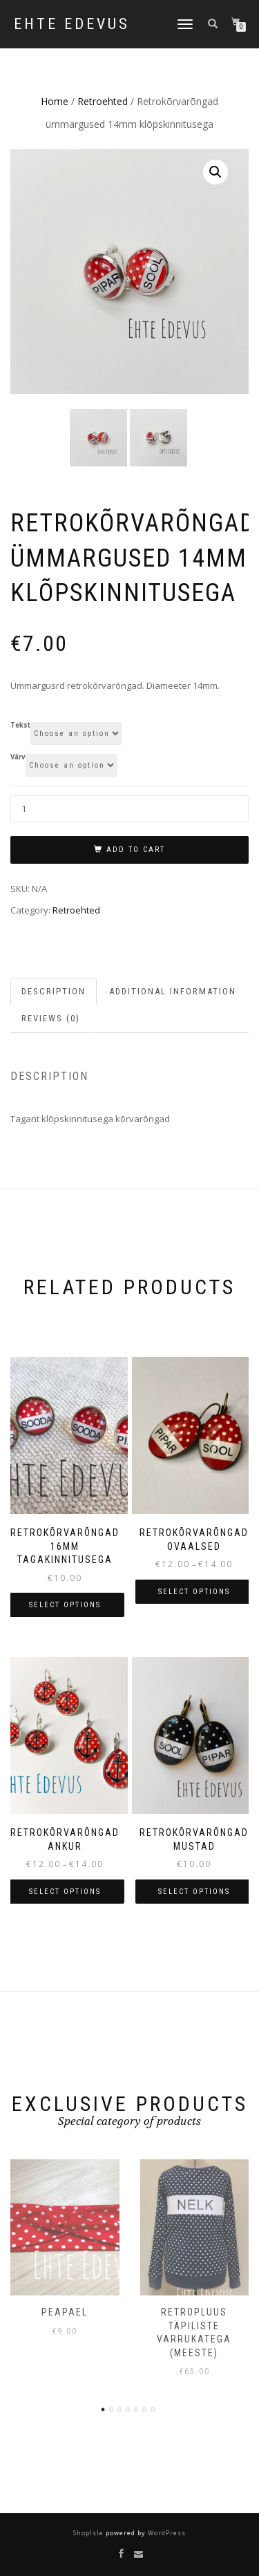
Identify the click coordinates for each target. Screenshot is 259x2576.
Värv (18, 758)
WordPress (166, 2533)
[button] (215, 172)
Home (54, 101)
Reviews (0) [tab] (50, 1019)
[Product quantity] (129, 809)
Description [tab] (53, 991)
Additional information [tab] (172, 991)
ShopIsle (89, 2533)
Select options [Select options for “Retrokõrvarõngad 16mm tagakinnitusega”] (65, 1605)
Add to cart (135, 850)
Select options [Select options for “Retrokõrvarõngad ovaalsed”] (194, 1591)
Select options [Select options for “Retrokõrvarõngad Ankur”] (65, 1891)
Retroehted (102, 101)
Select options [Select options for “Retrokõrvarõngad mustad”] (194, 1891)
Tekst (20, 726)
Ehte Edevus (72, 24)
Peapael (64, 2312)
